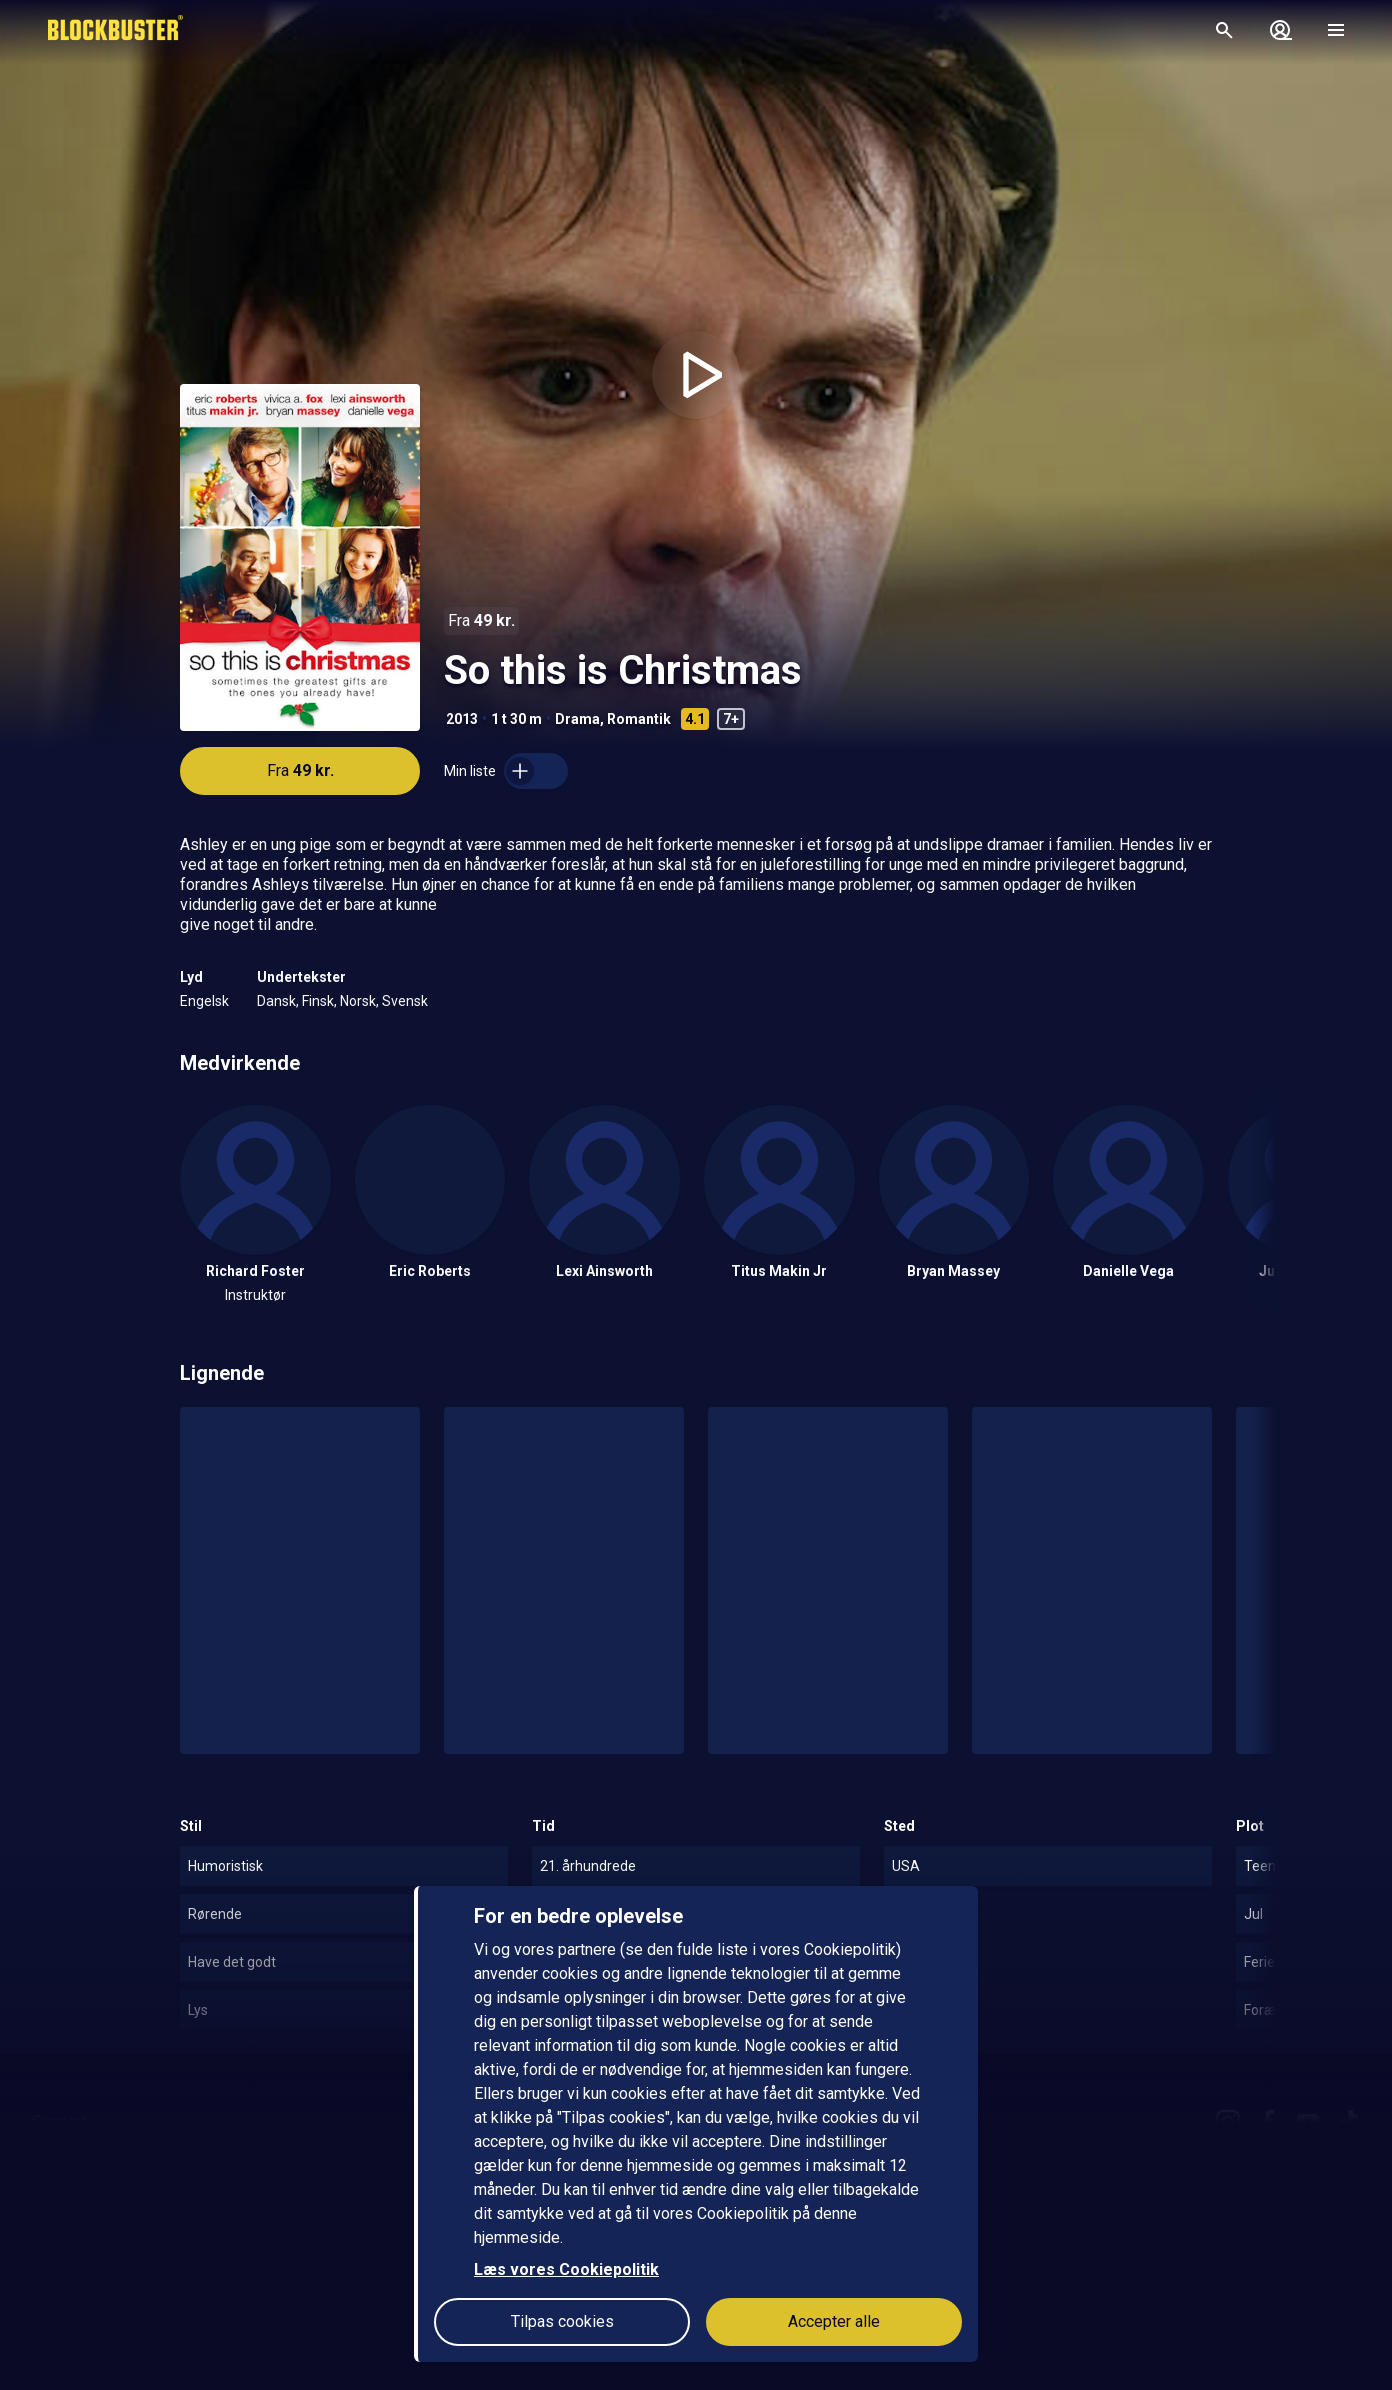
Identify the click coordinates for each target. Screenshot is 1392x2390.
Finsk (318, 1001)
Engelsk (204, 1001)
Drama (577, 719)
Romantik (639, 719)
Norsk (358, 1001)
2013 (462, 719)
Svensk (405, 1001)
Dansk (276, 1001)
